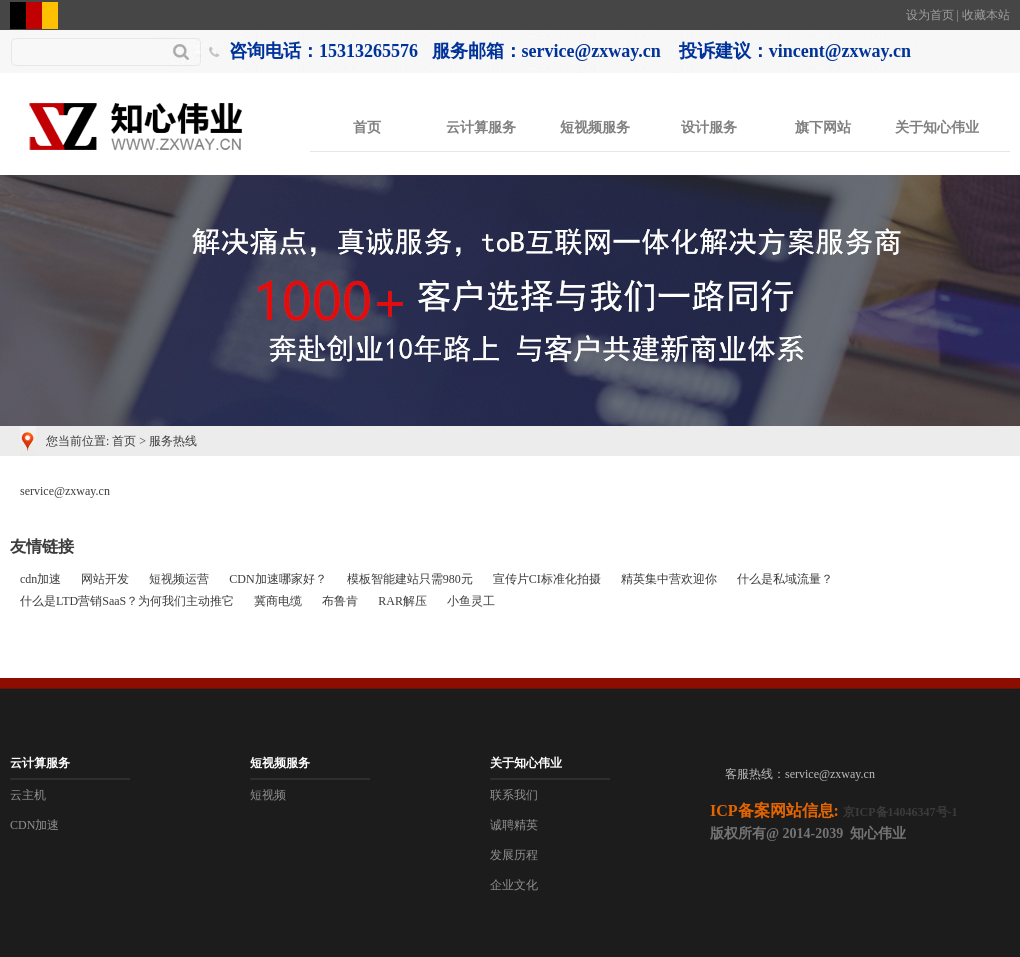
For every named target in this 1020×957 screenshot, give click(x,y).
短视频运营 (179, 579)
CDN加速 (34, 825)
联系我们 (514, 795)
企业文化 (514, 885)
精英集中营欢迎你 (669, 579)
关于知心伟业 (937, 127)
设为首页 (930, 15)
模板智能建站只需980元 (410, 579)
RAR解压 (402, 601)
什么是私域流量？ (785, 579)
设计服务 (709, 127)
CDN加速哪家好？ (277, 579)
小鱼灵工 (471, 601)
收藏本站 (986, 15)
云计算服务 (481, 127)
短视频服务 (595, 127)
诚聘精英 (514, 825)
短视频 (268, 795)
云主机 (28, 795)
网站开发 (105, 579)
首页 (367, 127)
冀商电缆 (278, 601)
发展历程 (514, 855)
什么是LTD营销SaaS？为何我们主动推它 (127, 601)
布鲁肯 (340, 601)
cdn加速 (40, 579)
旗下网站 (823, 127)
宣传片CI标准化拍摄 (547, 579)
